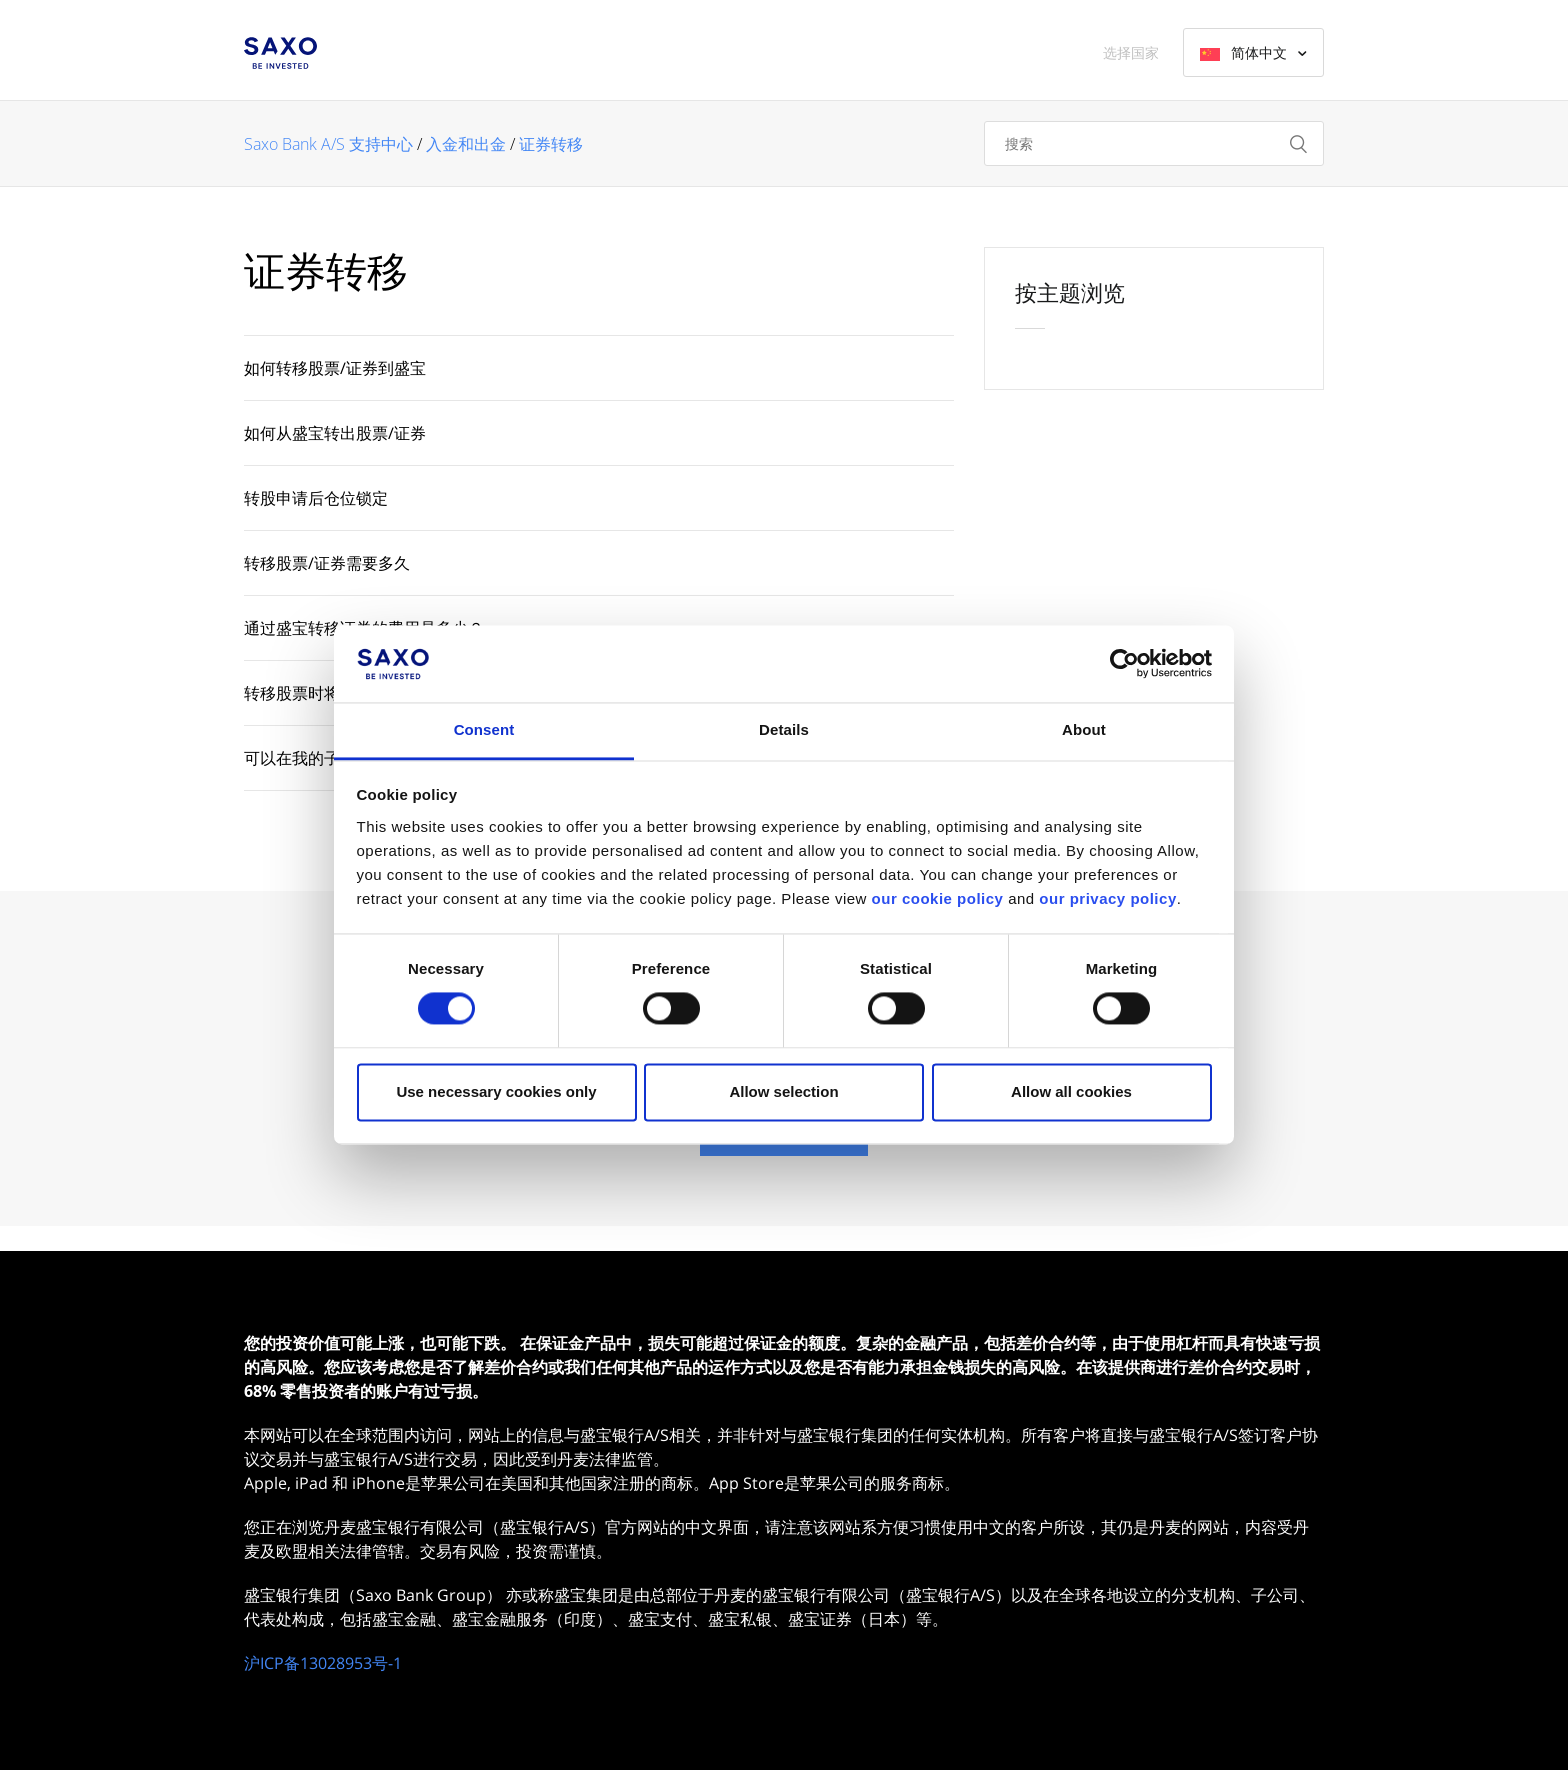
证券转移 (551, 144)
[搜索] (1154, 143)
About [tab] (1084, 729)
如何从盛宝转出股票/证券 (335, 433)
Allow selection (783, 1091)
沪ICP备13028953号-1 (323, 1663)
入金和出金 (466, 144)
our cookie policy (938, 898)
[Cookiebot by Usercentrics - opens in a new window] (1124, 664)
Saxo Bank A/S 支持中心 (328, 144)
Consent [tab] (484, 729)
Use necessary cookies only (496, 1091)
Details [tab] (784, 729)
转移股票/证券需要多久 (327, 563)
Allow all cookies (1071, 1091)
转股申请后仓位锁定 (316, 498)
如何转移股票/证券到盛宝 (335, 368)
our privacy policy (1107, 898)
